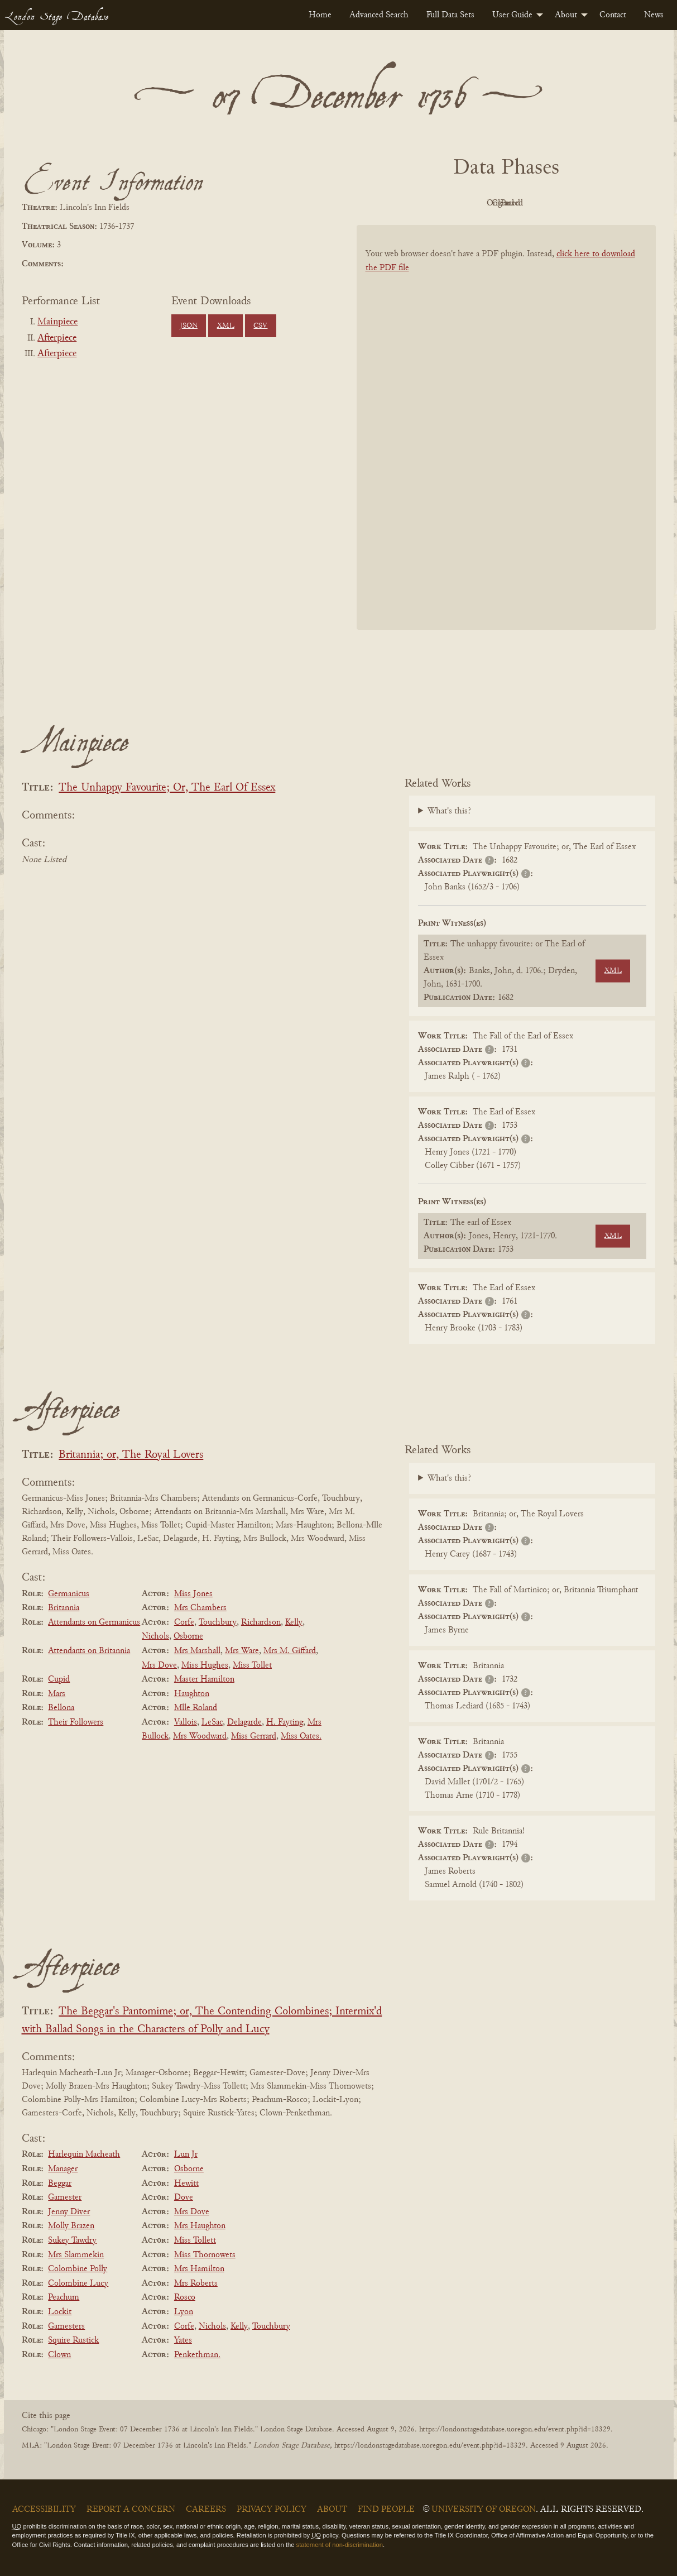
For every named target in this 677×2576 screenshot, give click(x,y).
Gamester (64, 2197)
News (654, 15)
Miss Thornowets (205, 2255)
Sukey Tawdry (72, 2240)
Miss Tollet (252, 1665)
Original (472, 203)
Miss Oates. (301, 1736)
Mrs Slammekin (76, 2255)
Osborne (188, 1636)
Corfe (184, 1622)
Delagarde (244, 1722)
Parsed (595, 203)
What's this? (449, 811)
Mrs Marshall (197, 1650)
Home (320, 15)
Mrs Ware (242, 1650)
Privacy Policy (271, 2509)
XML (225, 326)
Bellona (61, 1707)
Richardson (261, 1622)
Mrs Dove (159, 1665)
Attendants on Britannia (89, 1650)
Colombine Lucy (78, 2283)
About (566, 15)
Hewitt (186, 2183)
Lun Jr (186, 2154)
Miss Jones (193, 1593)
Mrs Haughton (199, 2225)
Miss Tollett (195, 2240)
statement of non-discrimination (339, 2544)
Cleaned (534, 203)
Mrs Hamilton (199, 2268)
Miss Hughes (204, 1665)
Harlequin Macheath (84, 2154)
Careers (206, 2509)
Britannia (63, 1607)
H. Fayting (284, 1722)
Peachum (63, 2297)
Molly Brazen (71, 2225)
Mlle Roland (195, 1707)
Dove (183, 2197)
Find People (386, 2509)
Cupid (59, 1679)
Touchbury (218, 1622)
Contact (612, 15)
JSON (189, 326)
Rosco (184, 2297)
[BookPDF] (506, 441)
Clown (59, 2354)
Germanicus (68, 1593)
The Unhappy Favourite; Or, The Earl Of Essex (167, 788)
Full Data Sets (450, 15)
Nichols (155, 1636)
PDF (411, 203)
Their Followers (75, 1722)
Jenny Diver (69, 2212)
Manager (63, 2169)
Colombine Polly (77, 2268)
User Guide (512, 15)
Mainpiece (57, 322)
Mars (56, 1693)
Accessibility (44, 2509)
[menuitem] (320, 15)
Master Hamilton (204, 1679)
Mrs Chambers (200, 1607)
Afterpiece (56, 338)
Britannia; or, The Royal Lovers (131, 1455)
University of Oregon (483, 2509)
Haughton (191, 1693)
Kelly (294, 1622)
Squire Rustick (73, 2340)
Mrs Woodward (200, 1736)
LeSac (212, 1722)
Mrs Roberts (196, 2283)
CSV (260, 326)
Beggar (59, 2183)
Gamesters (66, 2326)
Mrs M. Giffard (289, 1650)
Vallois (185, 1722)
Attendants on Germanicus (94, 1622)
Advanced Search (379, 15)
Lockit (59, 2311)
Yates (183, 2340)
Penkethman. (197, 2354)
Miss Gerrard (253, 1736)
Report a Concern (131, 2509)
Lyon (183, 2311)
